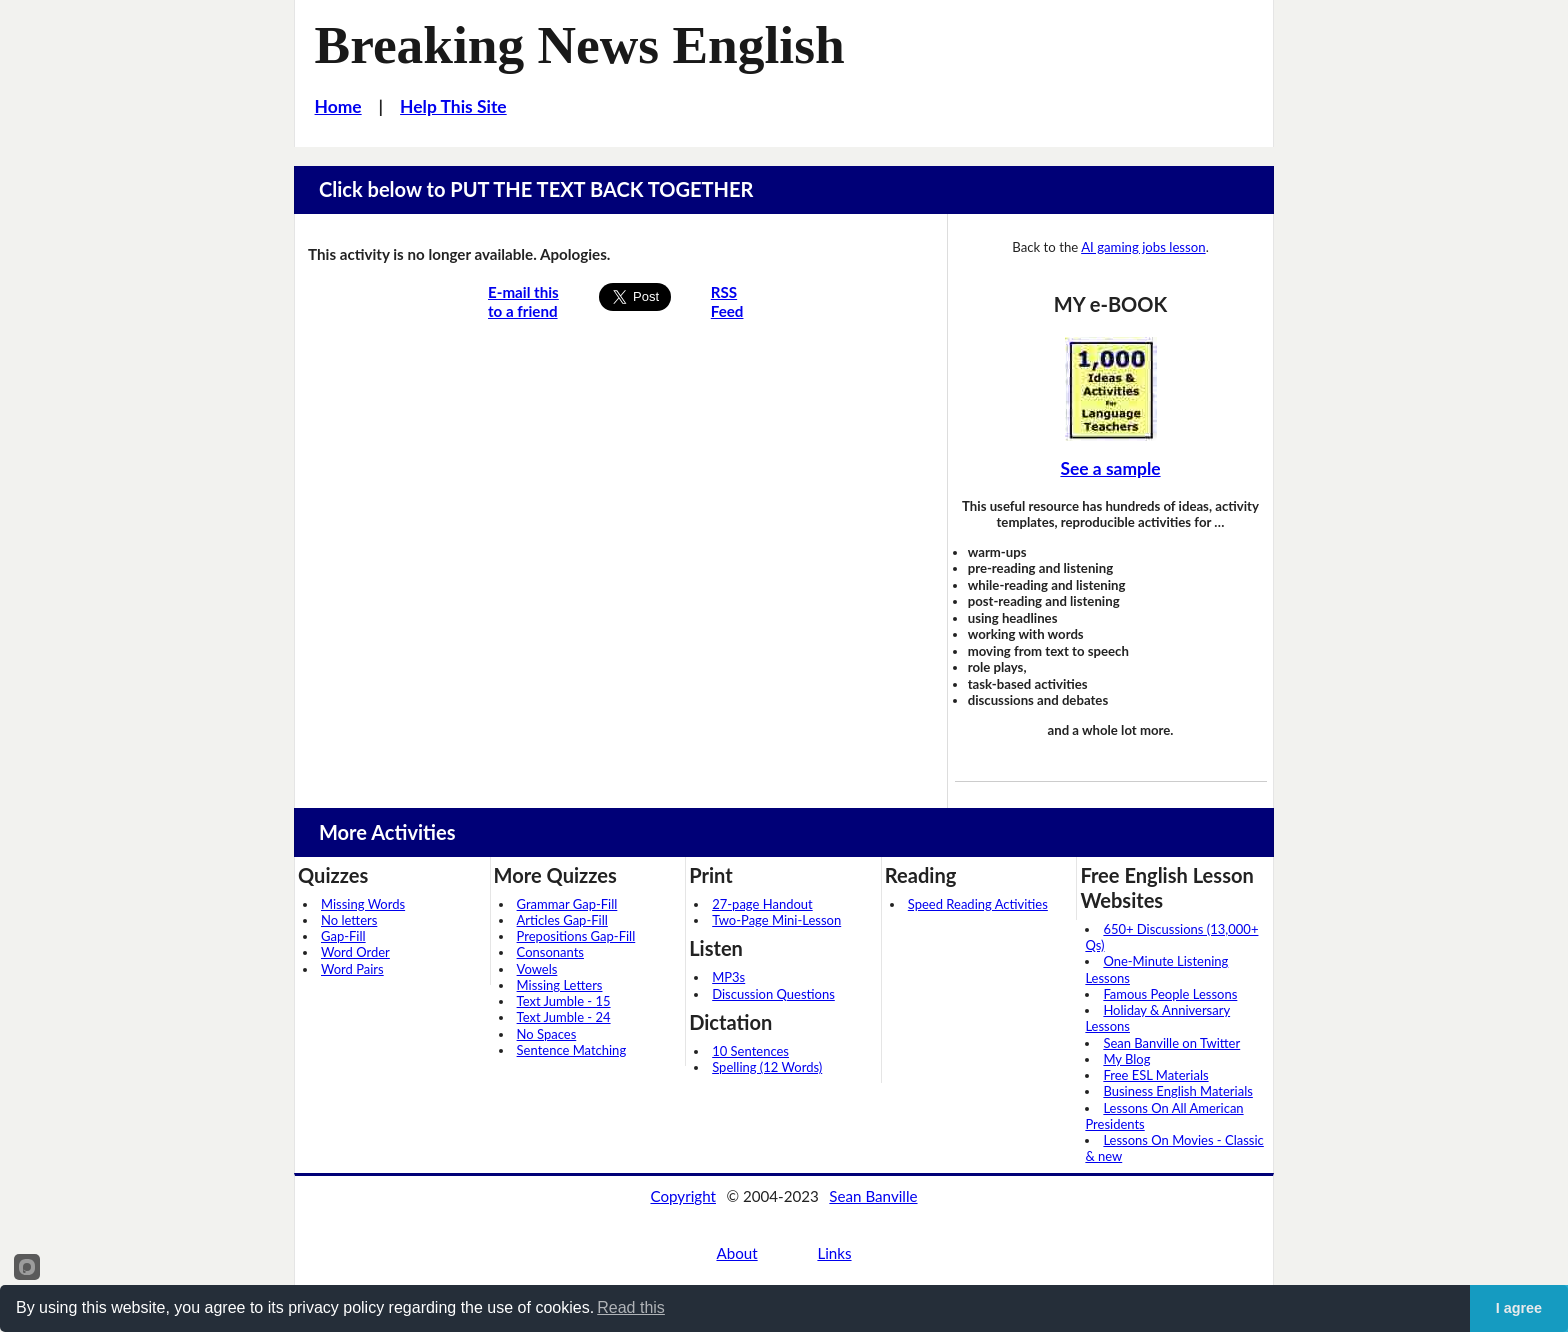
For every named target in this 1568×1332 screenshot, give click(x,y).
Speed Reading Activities (978, 904)
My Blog (1126, 1059)
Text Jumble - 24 (564, 1017)
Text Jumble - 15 (564, 1001)
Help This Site (453, 106)
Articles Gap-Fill (562, 920)
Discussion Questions (773, 994)
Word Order (355, 952)
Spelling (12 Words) (767, 1067)
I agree (1519, 1308)
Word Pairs (352, 969)
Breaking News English (580, 45)
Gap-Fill (343, 936)
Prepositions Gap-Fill (576, 936)
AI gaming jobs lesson (1143, 247)
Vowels (537, 969)
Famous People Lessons (1170, 994)
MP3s (728, 977)
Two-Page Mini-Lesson (776, 920)
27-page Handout (762, 904)
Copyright (683, 1196)
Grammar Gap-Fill (567, 904)
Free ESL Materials (1155, 1075)
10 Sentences (750, 1051)
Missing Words (363, 904)
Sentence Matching (572, 1050)
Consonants (550, 952)
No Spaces (547, 1034)
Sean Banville (873, 1196)
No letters (349, 920)
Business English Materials (1177, 1091)
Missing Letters (560, 985)
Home (338, 106)
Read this (631, 1307)
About (736, 1253)
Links (834, 1253)
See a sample (1110, 468)
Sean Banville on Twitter (1171, 1043)
